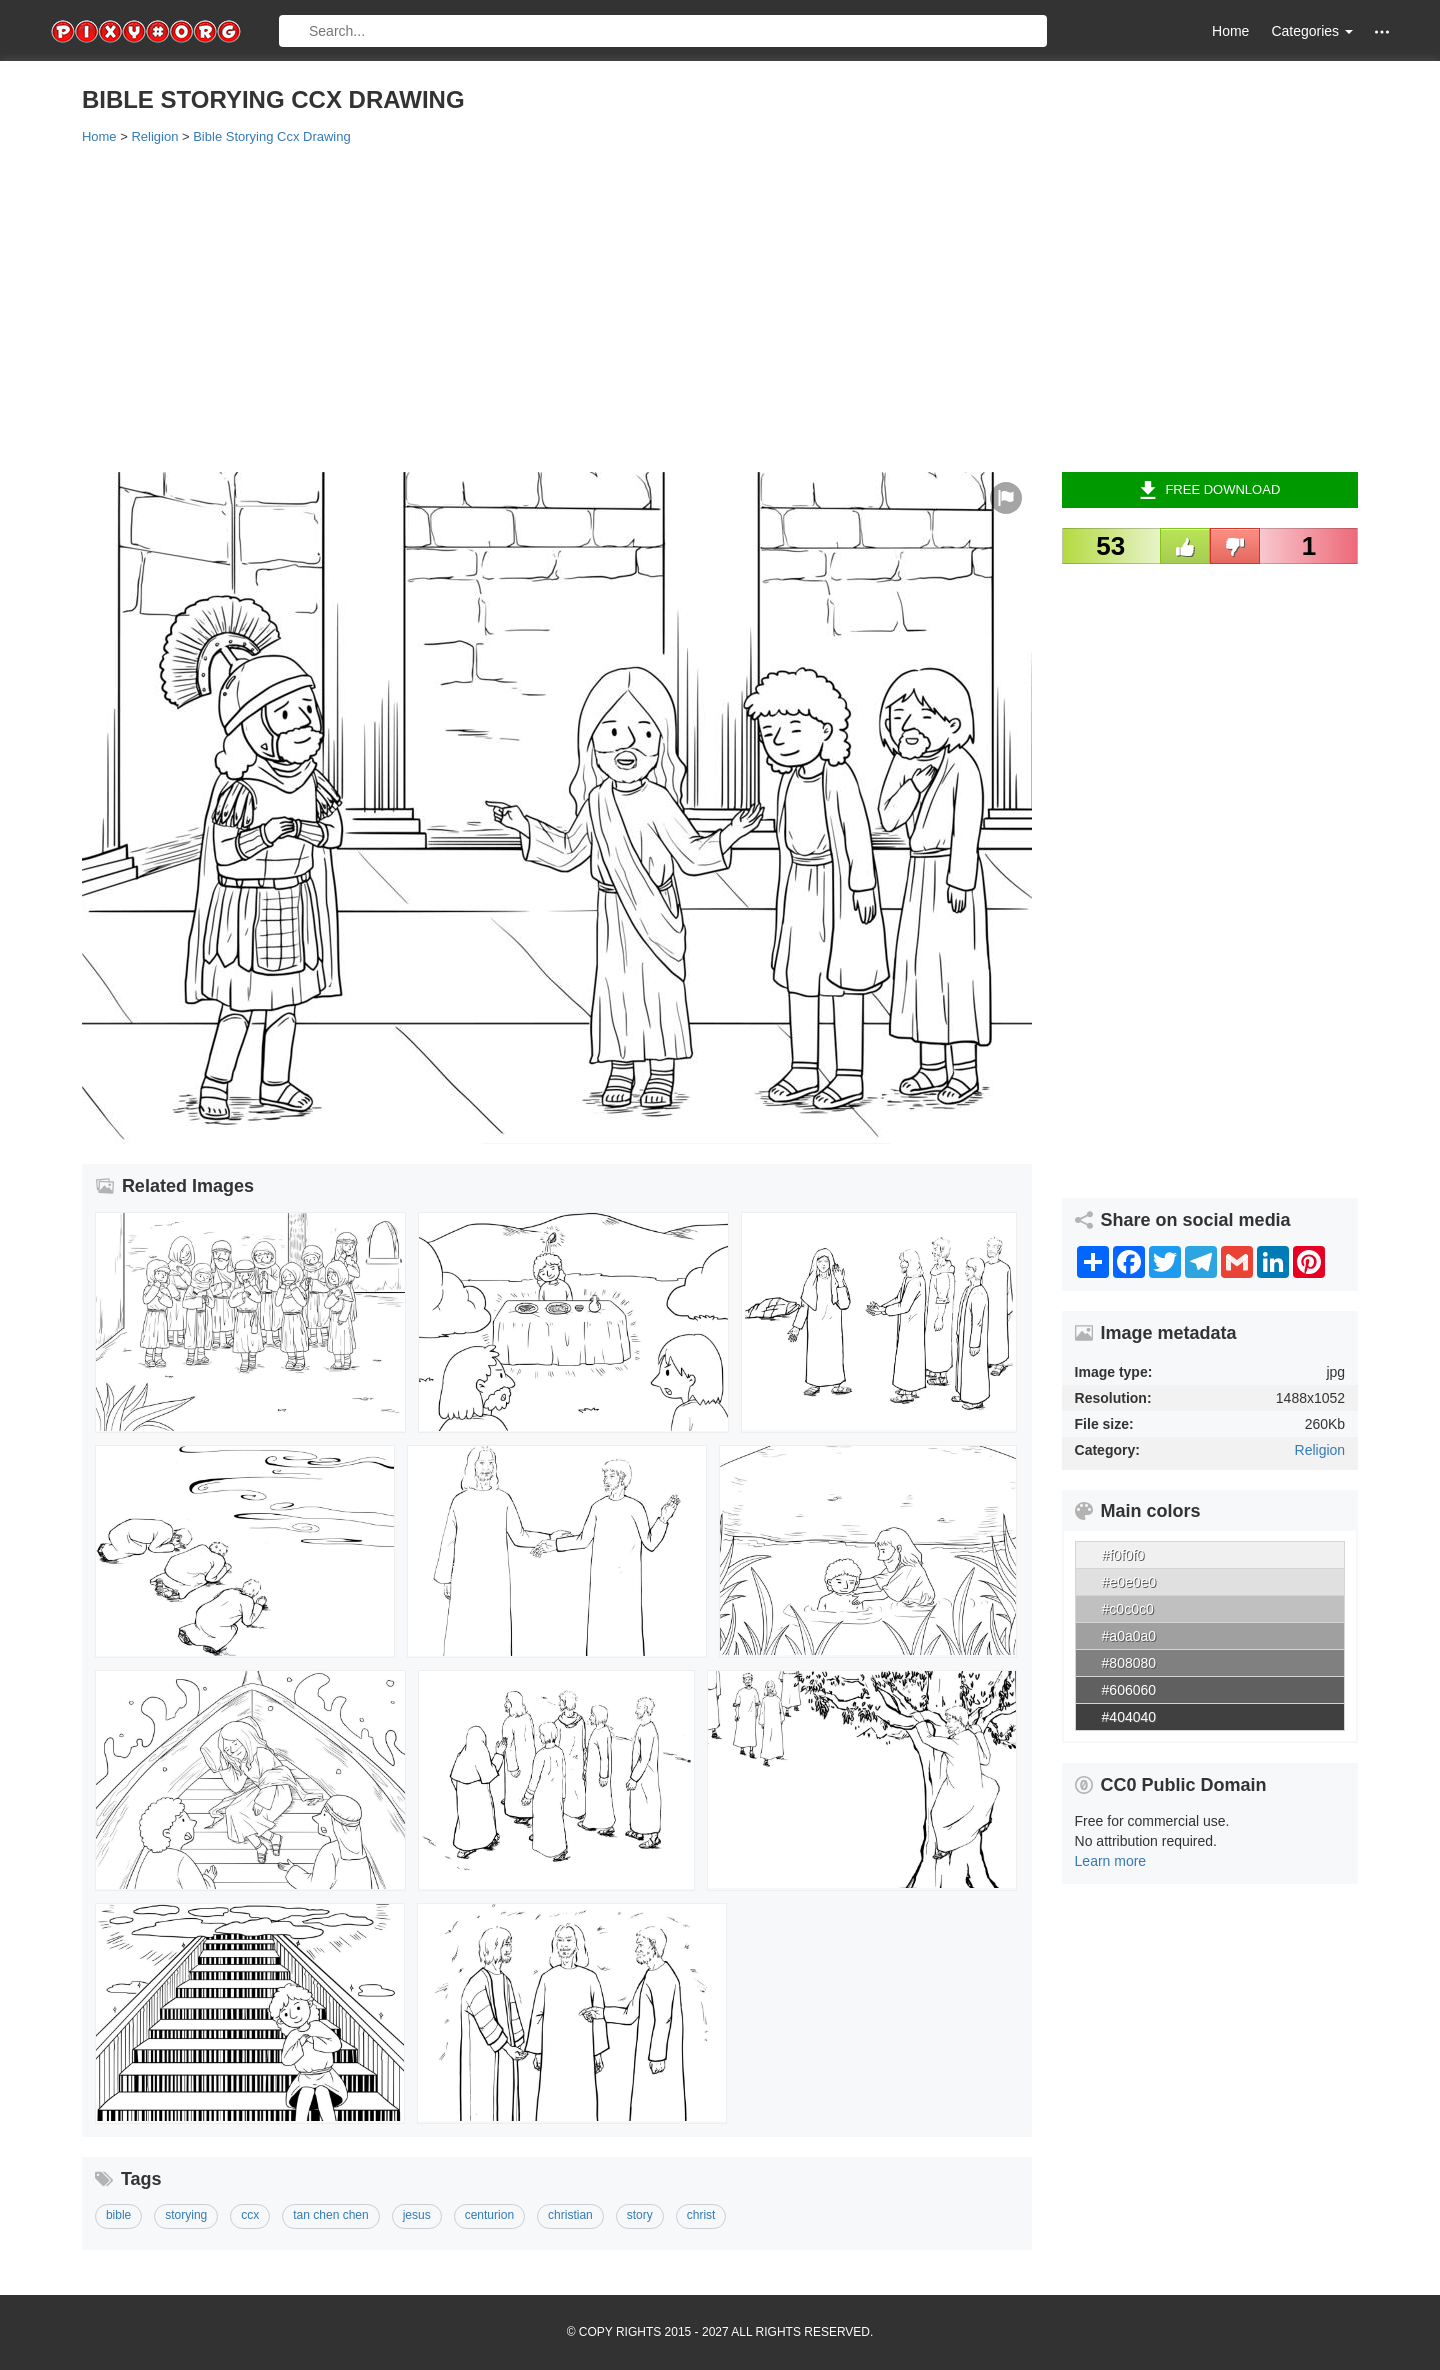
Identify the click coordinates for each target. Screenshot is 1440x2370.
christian (570, 2215)
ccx (250, 2215)
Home (1230, 31)
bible (118, 2215)
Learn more (1111, 1861)
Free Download (1209, 490)
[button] (1382, 31)
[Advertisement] (682, 307)
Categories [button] (1312, 31)
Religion (1320, 1450)
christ (701, 2215)
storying (186, 2215)
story (640, 2215)
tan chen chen (330, 2215)
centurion (489, 2215)
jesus (417, 2215)
